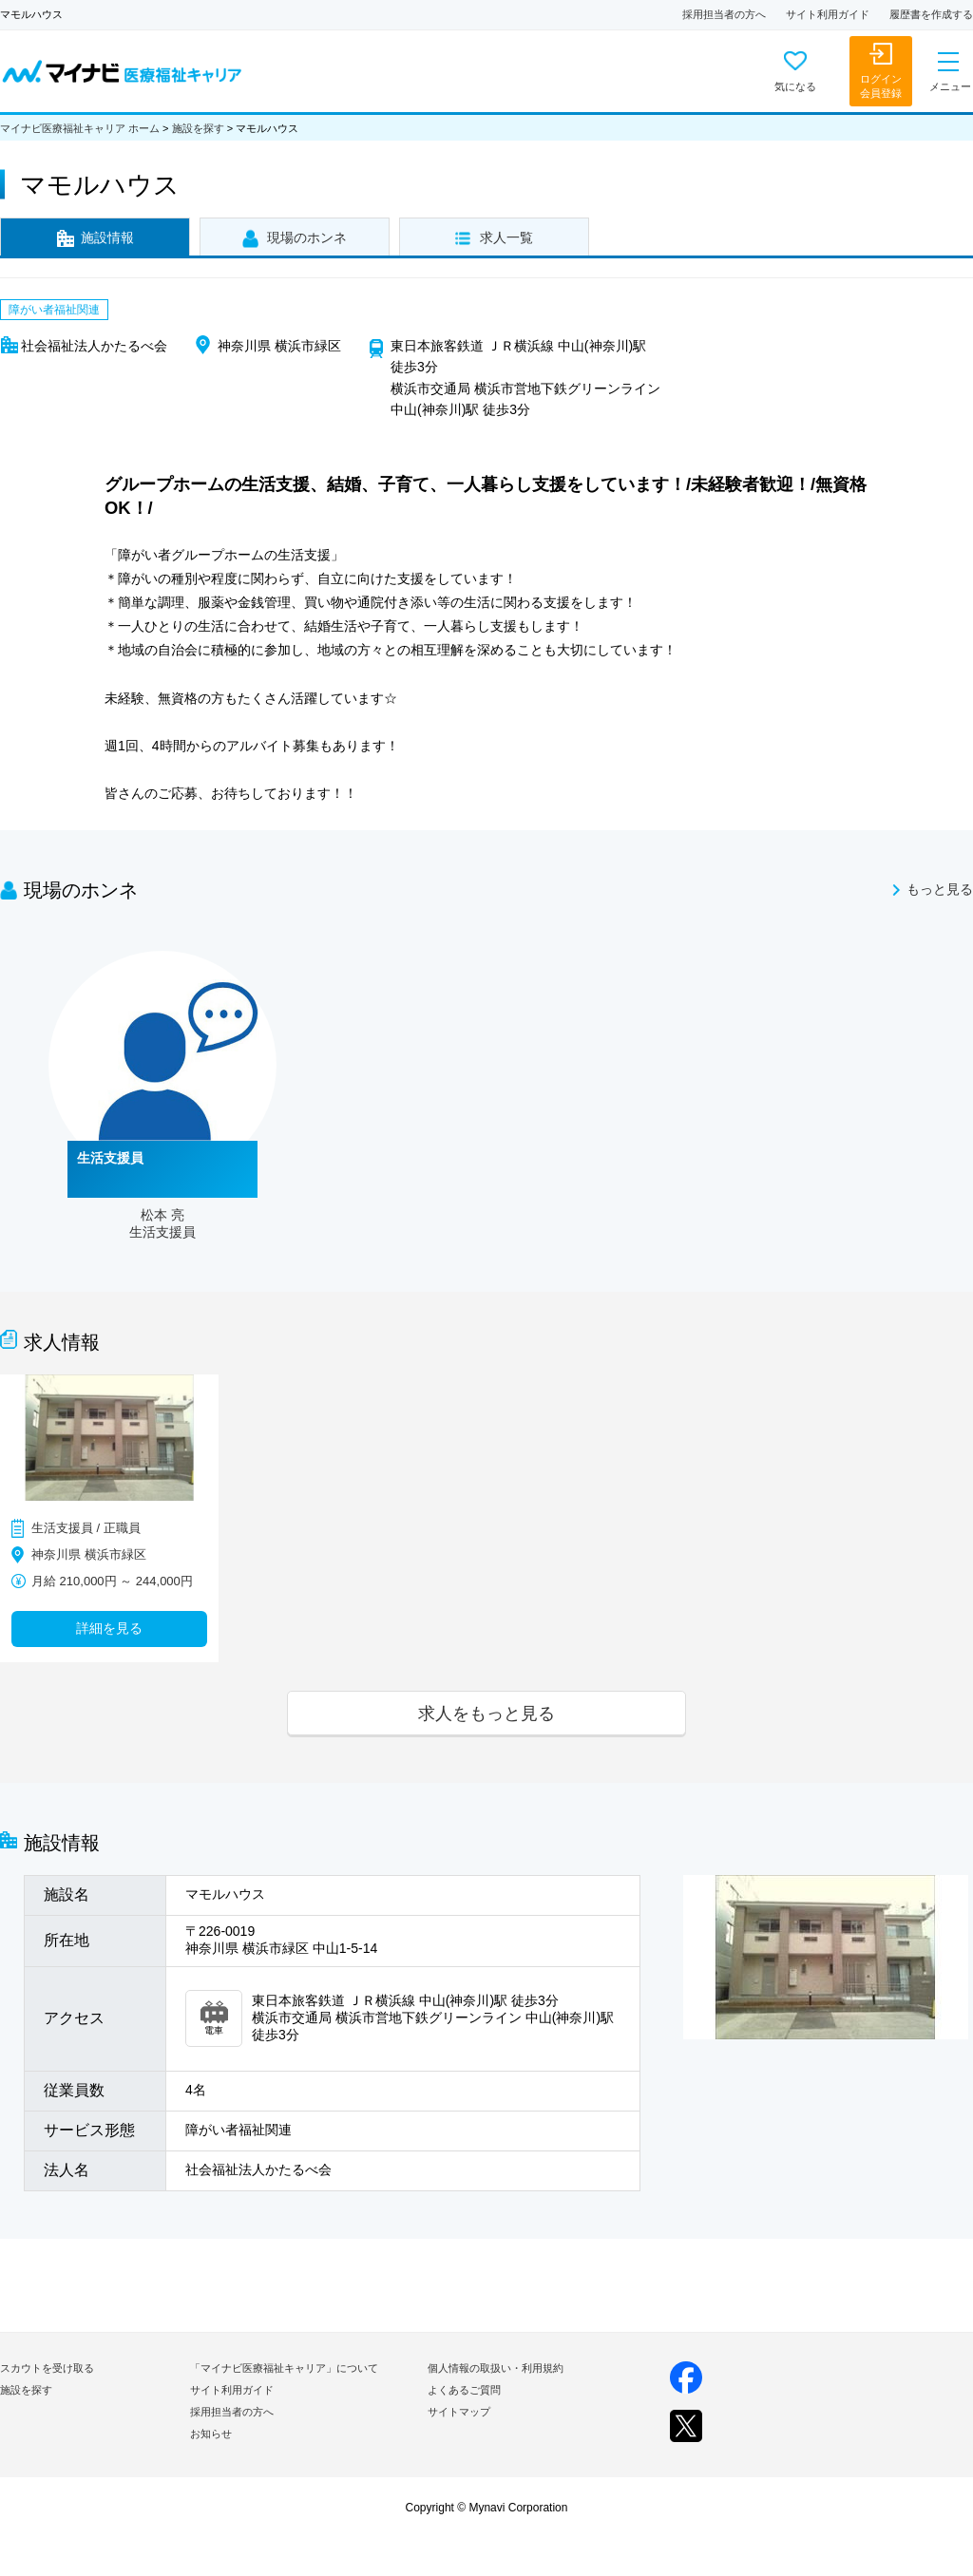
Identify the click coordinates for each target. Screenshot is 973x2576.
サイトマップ (459, 2411)
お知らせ (211, 2433)
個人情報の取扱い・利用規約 (495, 2368)
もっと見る (939, 889)
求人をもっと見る (486, 1713)
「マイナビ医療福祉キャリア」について (284, 2368)
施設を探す (198, 128)
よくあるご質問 (464, 2390)
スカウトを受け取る (47, 2368)
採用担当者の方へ (724, 14)
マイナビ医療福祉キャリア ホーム (80, 128)
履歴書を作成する (931, 14)
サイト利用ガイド (827, 14)
